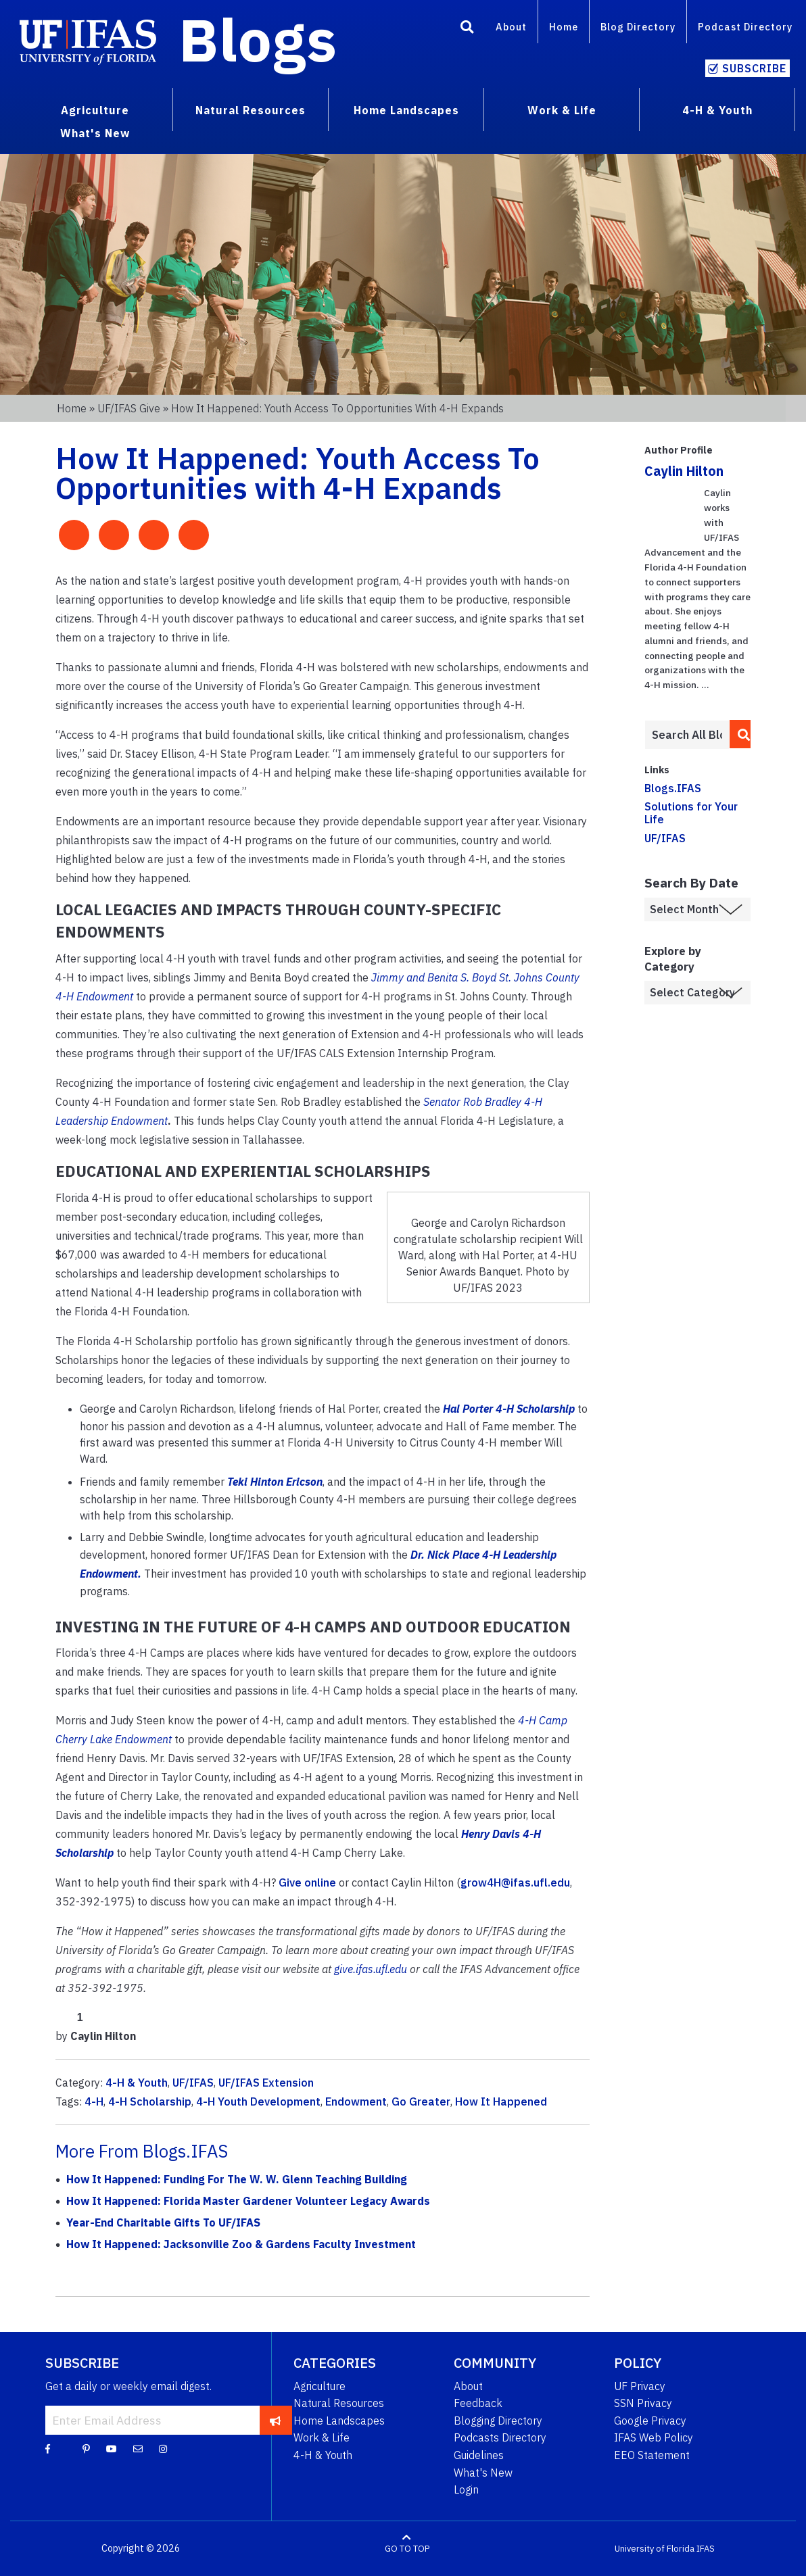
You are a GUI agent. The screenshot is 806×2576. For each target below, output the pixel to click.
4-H (94, 2101)
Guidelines (479, 2455)
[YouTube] (111, 2448)
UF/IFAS (193, 2082)
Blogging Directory (498, 2420)
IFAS (705, 2548)
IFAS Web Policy (653, 2437)
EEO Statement (652, 2455)
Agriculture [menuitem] (95, 110)
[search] (740, 734)
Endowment (356, 2101)
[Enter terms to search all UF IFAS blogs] (687, 735)
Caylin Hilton (684, 470)
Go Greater (421, 2101)
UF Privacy (639, 2386)
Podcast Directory (745, 26)
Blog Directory (637, 26)
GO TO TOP (407, 2548)
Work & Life (321, 2437)
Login (466, 2489)
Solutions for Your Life (691, 813)
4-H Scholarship (149, 2101)
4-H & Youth (136, 2082)
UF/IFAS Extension (266, 2082)
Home (563, 26)
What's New (483, 2472)
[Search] (467, 29)
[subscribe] (275, 2420)
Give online (307, 1882)
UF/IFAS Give (128, 408)
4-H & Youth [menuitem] (717, 110)
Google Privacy (650, 2420)
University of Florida (654, 2548)
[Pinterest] (86, 2448)
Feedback (478, 2403)
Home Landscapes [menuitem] (406, 110)
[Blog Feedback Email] (138, 2448)
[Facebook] (47, 2448)
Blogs (258, 39)
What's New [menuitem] (95, 133)
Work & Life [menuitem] (561, 110)
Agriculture (319, 2386)
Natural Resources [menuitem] (250, 110)
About (511, 26)
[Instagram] (163, 2448)
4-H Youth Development (258, 2101)
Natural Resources (338, 2403)
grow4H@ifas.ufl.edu (515, 1882)
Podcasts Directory (500, 2437)
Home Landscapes (339, 2420)
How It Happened (501, 2101)
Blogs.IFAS (672, 788)
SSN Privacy (643, 2403)
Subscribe (754, 68)
